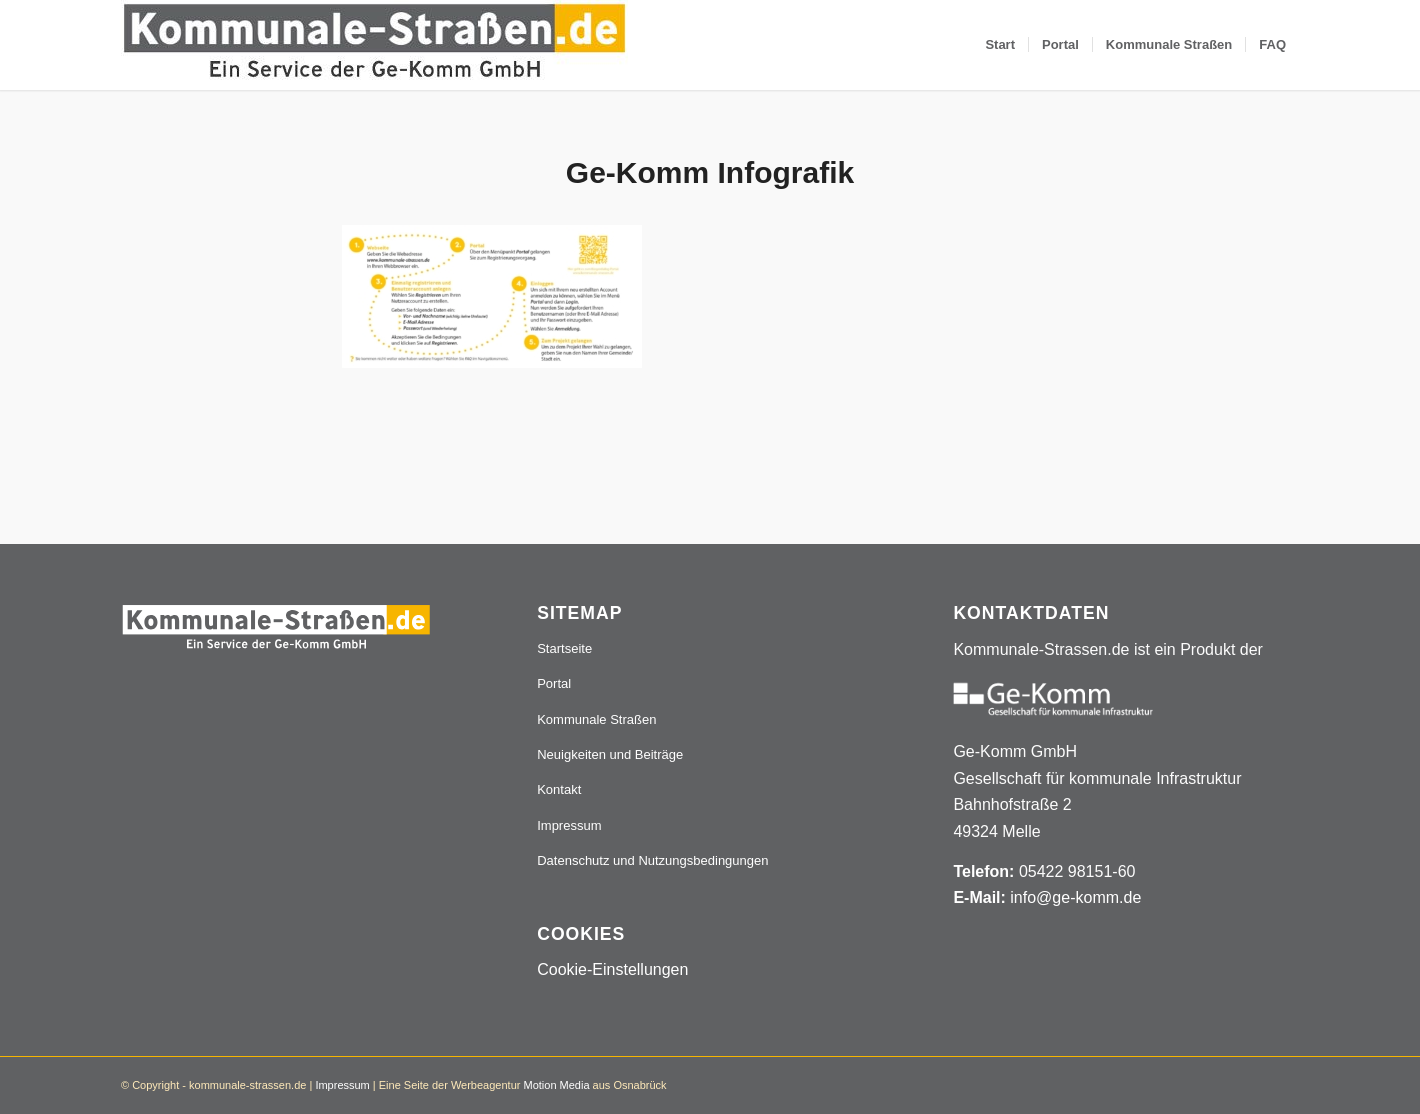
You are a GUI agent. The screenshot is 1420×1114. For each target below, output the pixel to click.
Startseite (564, 648)
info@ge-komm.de (1075, 897)
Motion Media (556, 1085)
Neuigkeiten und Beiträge (610, 754)
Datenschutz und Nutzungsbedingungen (652, 860)
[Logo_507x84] (374, 45)
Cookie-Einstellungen (612, 969)
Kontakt (559, 789)
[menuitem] (1000, 45)
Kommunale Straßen (596, 719)
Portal (554, 683)
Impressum (569, 825)
